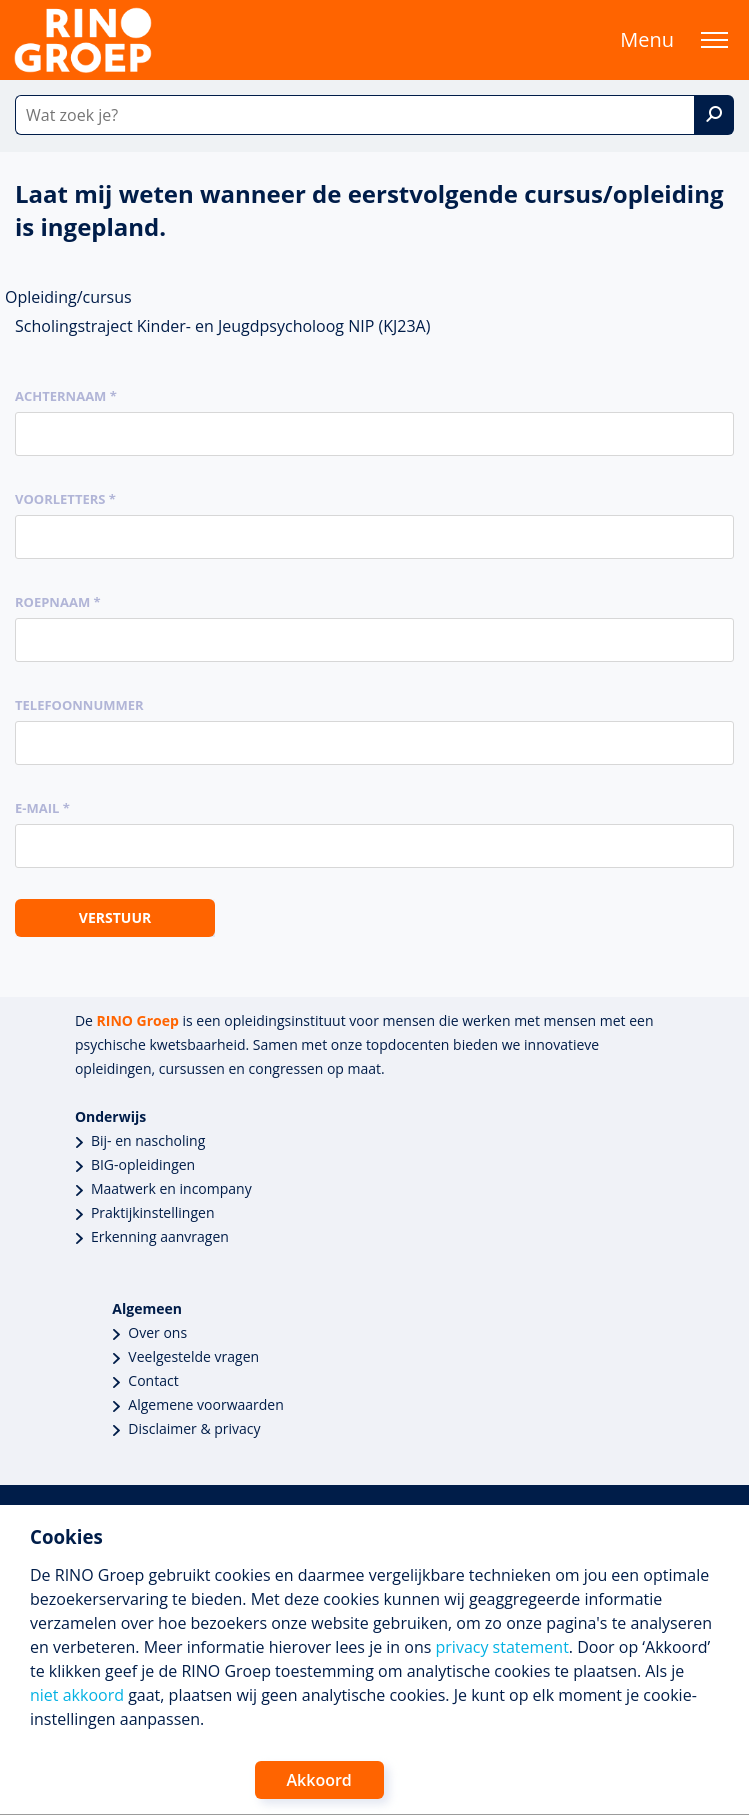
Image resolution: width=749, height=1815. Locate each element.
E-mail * (42, 808)
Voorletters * (65, 499)
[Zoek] (714, 115)
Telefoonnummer (79, 705)
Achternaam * (66, 396)
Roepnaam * (58, 602)
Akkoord (319, 1780)
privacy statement (502, 1647)
